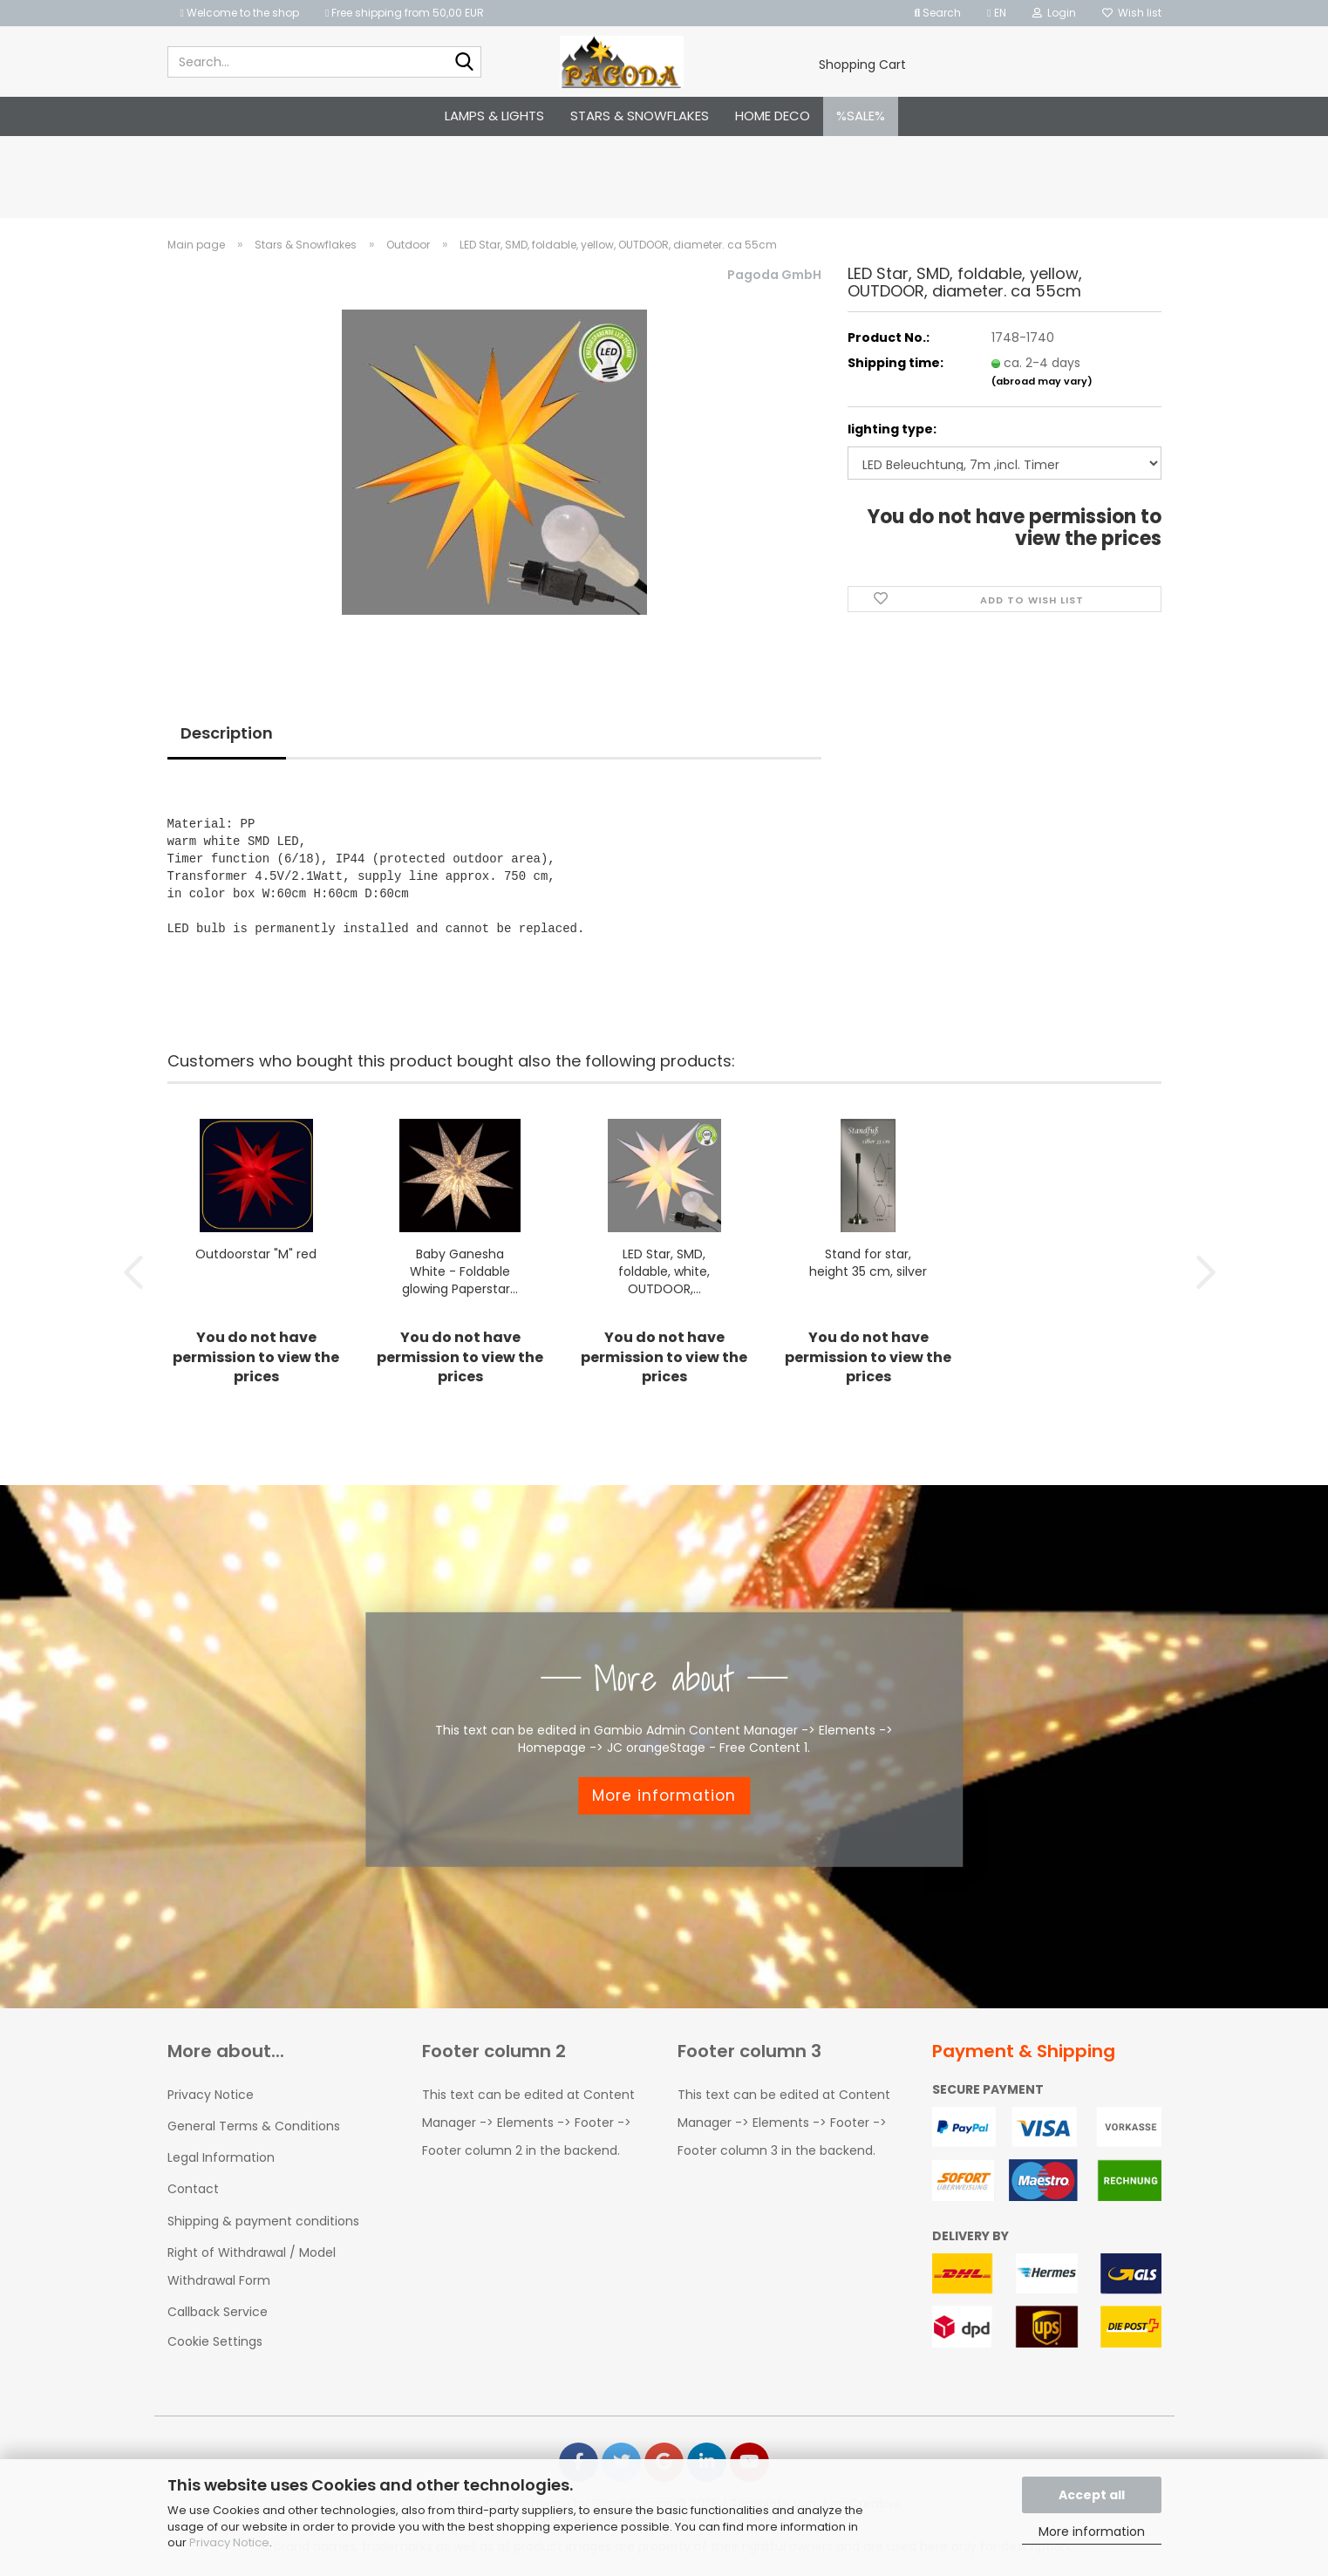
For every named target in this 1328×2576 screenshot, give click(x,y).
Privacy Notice (229, 2542)
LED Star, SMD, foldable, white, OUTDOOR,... (664, 1271)
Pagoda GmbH (774, 274)
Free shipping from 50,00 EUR (404, 12)
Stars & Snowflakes (639, 115)
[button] (996, 13)
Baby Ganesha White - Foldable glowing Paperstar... (460, 1271)
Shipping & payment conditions (263, 2221)
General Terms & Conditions (253, 2126)
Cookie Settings (214, 2341)
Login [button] (1054, 12)
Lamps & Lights (494, 115)
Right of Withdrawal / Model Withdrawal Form (251, 2266)
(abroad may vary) (1042, 381)
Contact (193, 2189)
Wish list (1131, 12)
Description (226, 733)
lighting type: (892, 429)
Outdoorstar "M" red (256, 1254)
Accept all (1092, 2495)
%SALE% (860, 115)
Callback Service (217, 2311)
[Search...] (464, 62)
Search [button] (937, 12)
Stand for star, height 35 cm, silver (868, 1262)
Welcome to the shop (239, 12)
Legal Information (221, 2157)
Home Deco (772, 115)
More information (1092, 2531)
